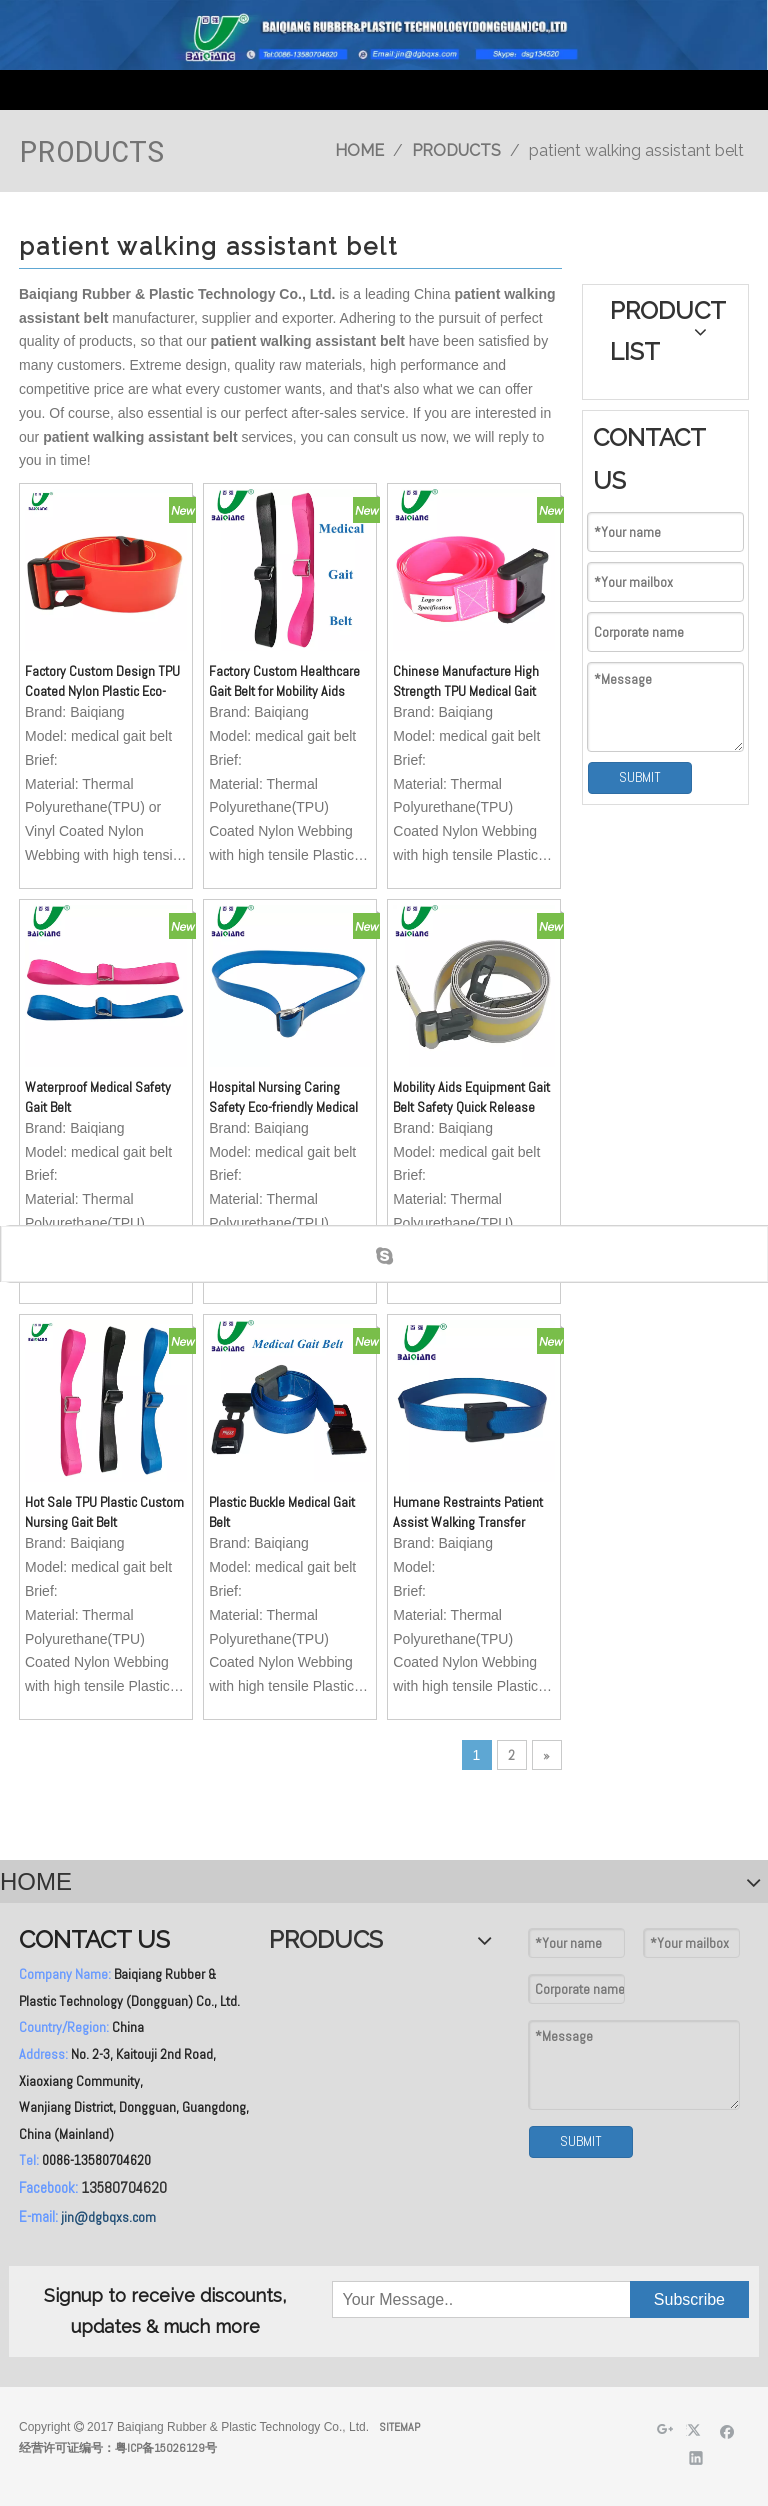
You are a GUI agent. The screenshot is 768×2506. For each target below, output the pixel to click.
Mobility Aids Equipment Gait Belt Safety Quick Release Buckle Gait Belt (471, 1097)
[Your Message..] (433, 2299)
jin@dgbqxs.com (108, 2217)
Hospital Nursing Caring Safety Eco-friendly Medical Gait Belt (283, 1097)
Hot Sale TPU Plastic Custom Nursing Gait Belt (104, 1512)
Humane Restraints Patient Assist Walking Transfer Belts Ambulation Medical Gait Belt (468, 1512)
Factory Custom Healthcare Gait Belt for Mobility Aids (284, 681)
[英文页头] (384, 35)
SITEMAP (399, 2427)
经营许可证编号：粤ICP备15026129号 (118, 2448)
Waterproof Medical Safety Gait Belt (98, 1097)
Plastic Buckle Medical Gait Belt (282, 1512)
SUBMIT (640, 777)
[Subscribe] (689, 2299)
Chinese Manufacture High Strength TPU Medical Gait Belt (466, 681)
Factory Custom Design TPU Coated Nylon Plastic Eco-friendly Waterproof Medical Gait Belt (102, 681)
